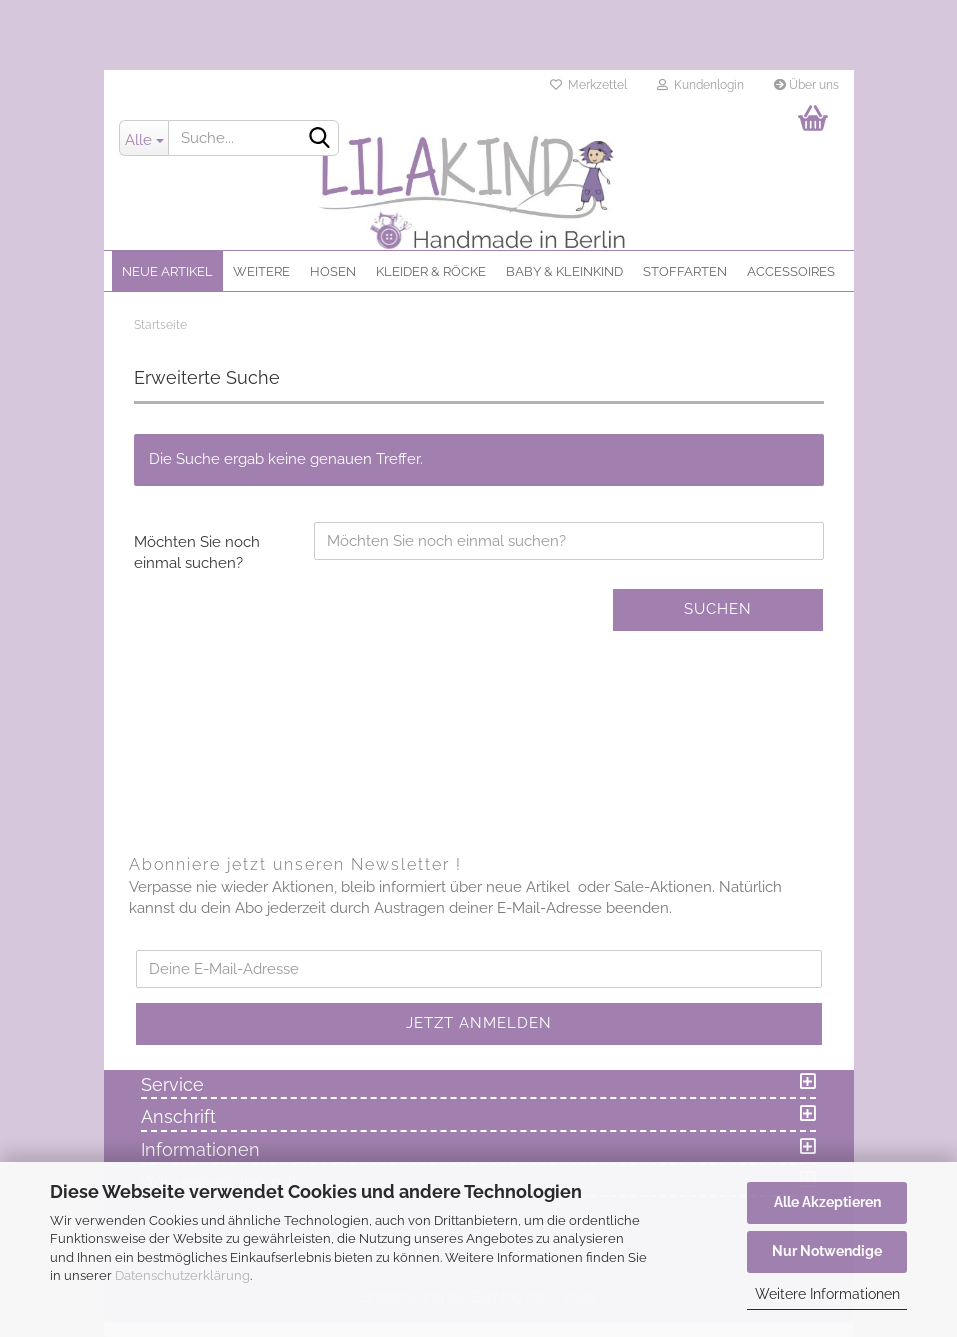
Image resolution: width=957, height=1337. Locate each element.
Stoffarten (685, 271)
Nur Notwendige (827, 1251)
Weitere (261, 271)
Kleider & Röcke (431, 271)
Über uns (806, 85)
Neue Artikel (167, 271)
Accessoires (791, 271)
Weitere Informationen (827, 1294)
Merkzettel (588, 85)
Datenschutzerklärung (182, 1275)
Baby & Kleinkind (564, 271)
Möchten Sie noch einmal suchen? (197, 552)
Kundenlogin (700, 85)
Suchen (718, 609)
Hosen (333, 271)
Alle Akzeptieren (827, 1202)
